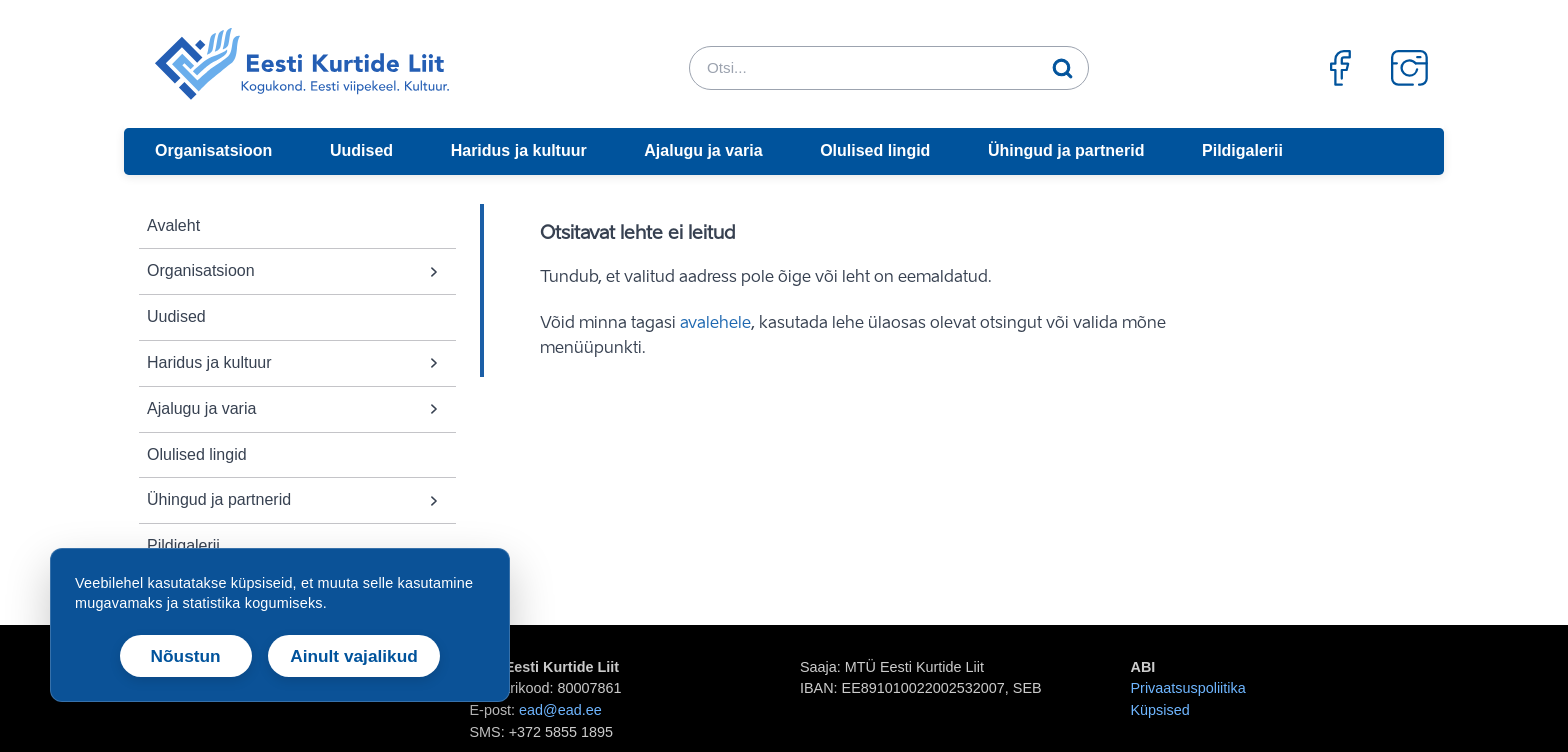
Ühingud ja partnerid (1066, 150)
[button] (434, 271)
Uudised (361, 150)
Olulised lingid (875, 150)
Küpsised (1160, 710)
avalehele (715, 324)
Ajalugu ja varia (703, 150)
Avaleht (173, 225)
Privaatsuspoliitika (1188, 688)
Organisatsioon (213, 150)
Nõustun (186, 656)
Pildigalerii (1242, 150)
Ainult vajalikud (354, 656)
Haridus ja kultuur (519, 150)
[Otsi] (1063, 68)
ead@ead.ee (560, 710)
